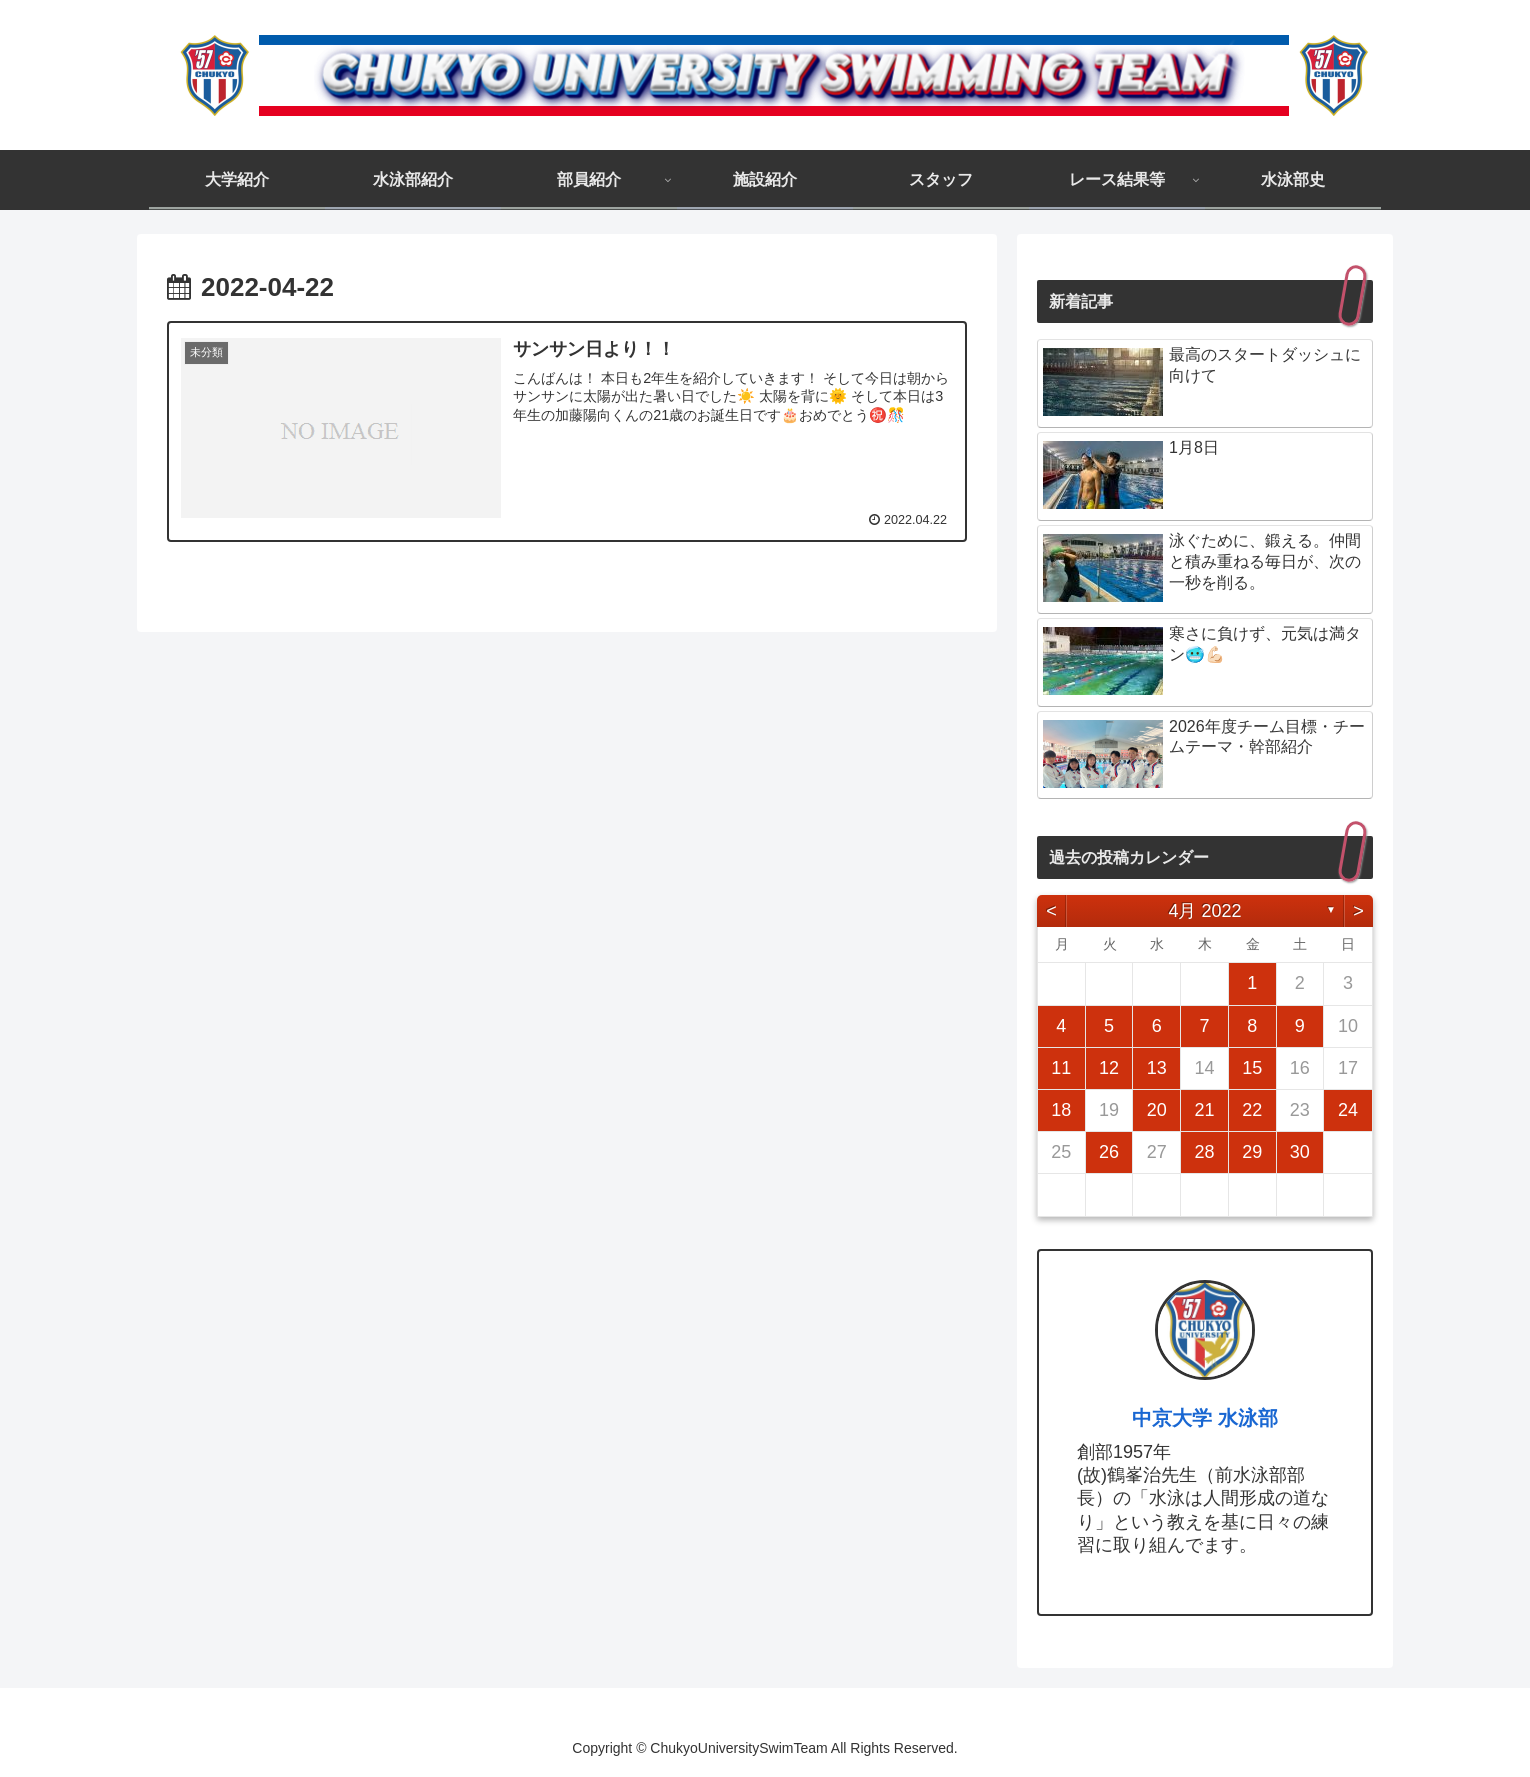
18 (1061, 1110)
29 (1252, 1152)
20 (1157, 1110)
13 (1157, 1068)
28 (1204, 1152)
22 (1252, 1110)
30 (1300, 1152)
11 (1061, 1068)
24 (1348, 1110)
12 (1109, 1068)
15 (1252, 1068)
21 (1204, 1110)
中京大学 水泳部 (1205, 1418)
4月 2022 (1204, 911)
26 (1109, 1152)
